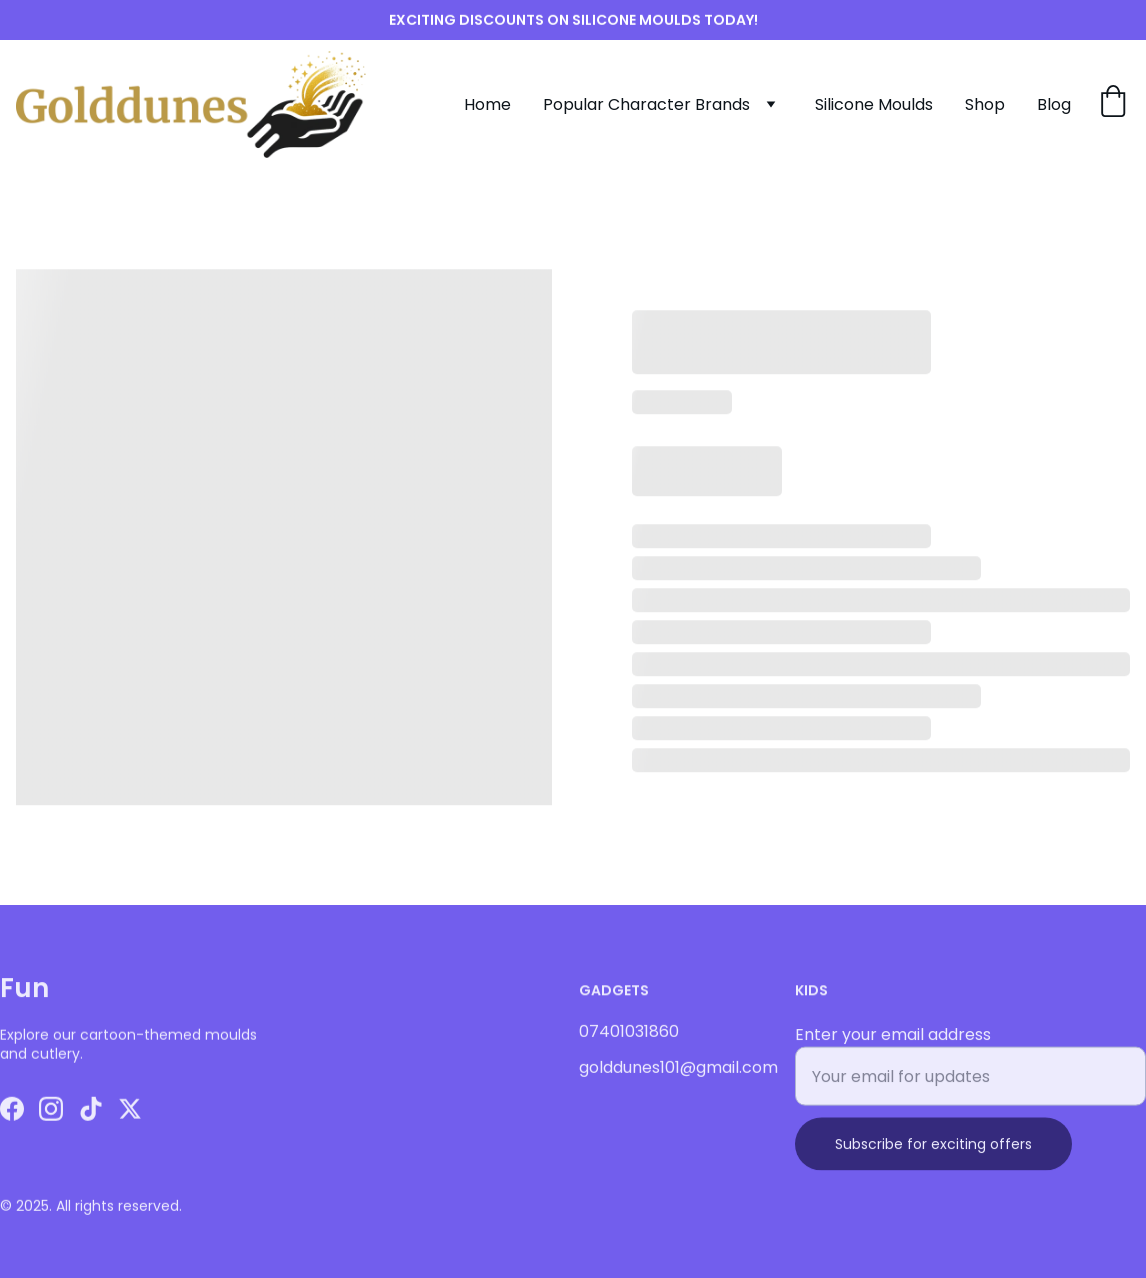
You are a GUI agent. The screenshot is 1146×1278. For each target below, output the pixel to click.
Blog (1054, 104)
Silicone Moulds (874, 104)
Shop (985, 104)
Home (487, 104)
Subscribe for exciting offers (933, 1159)
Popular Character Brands (646, 104)
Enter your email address (893, 1049)
